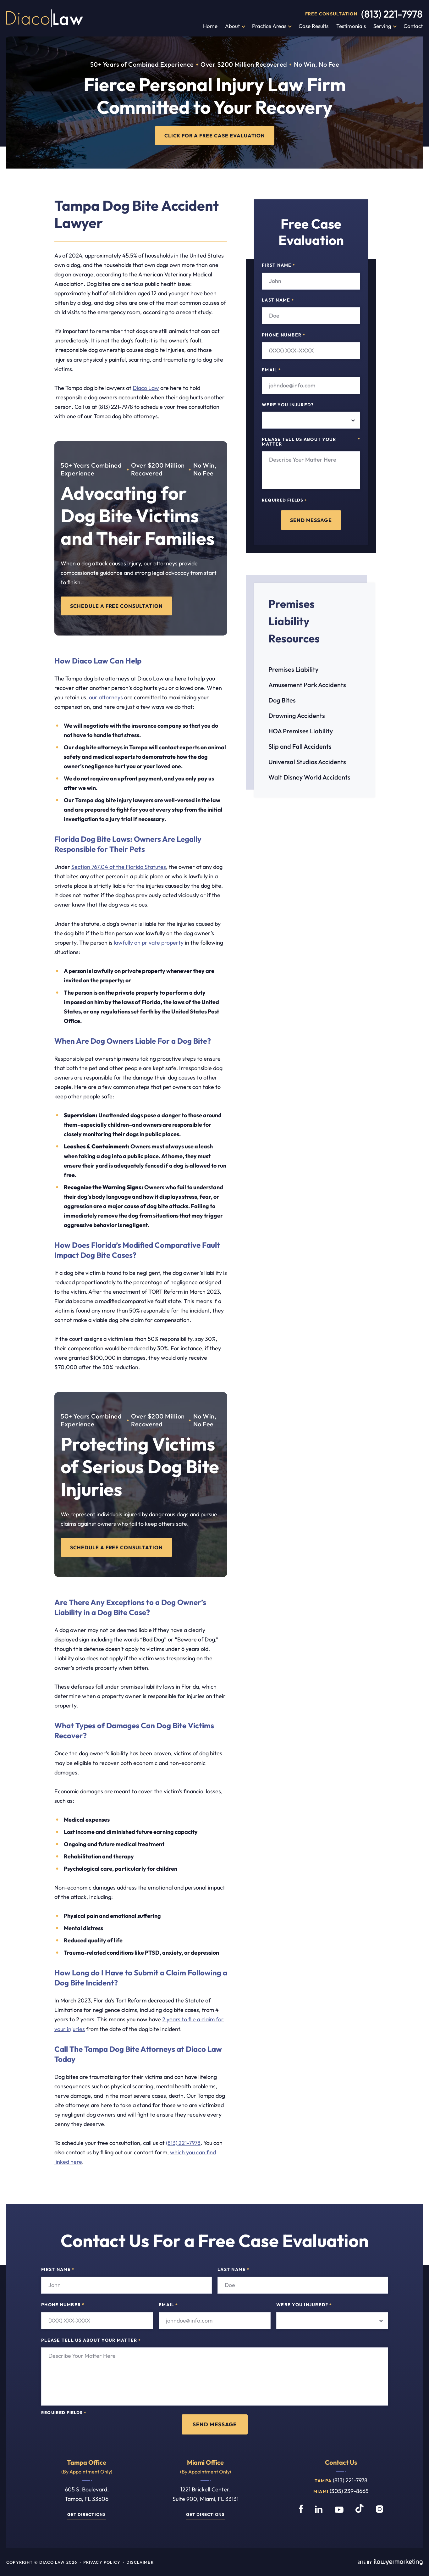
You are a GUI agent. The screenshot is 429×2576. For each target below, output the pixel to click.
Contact (413, 26)
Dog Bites (282, 700)
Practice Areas (269, 26)
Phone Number (283, 335)
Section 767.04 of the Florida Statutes (118, 866)
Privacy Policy (101, 2562)
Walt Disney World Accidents (309, 777)
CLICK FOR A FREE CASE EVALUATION (214, 135)
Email (271, 370)
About (232, 26)
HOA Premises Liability (300, 731)
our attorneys (106, 697)
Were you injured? (288, 405)
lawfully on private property (149, 942)
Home (210, 26)
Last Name (278, 300)
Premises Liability (293, 669)
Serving (382, 26)
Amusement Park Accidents (307, 685)
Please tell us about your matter (311, 442)
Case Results (313, 26)
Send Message (311, 520)
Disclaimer (140, 2562)
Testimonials (351, 26)
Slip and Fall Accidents (300, 746)
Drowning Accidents (296, 715)
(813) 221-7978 (392, 14)
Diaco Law (146, 387)
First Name (278, 265)
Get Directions (86, 2514)
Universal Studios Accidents (307, 762)
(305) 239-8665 (349, 2491)
